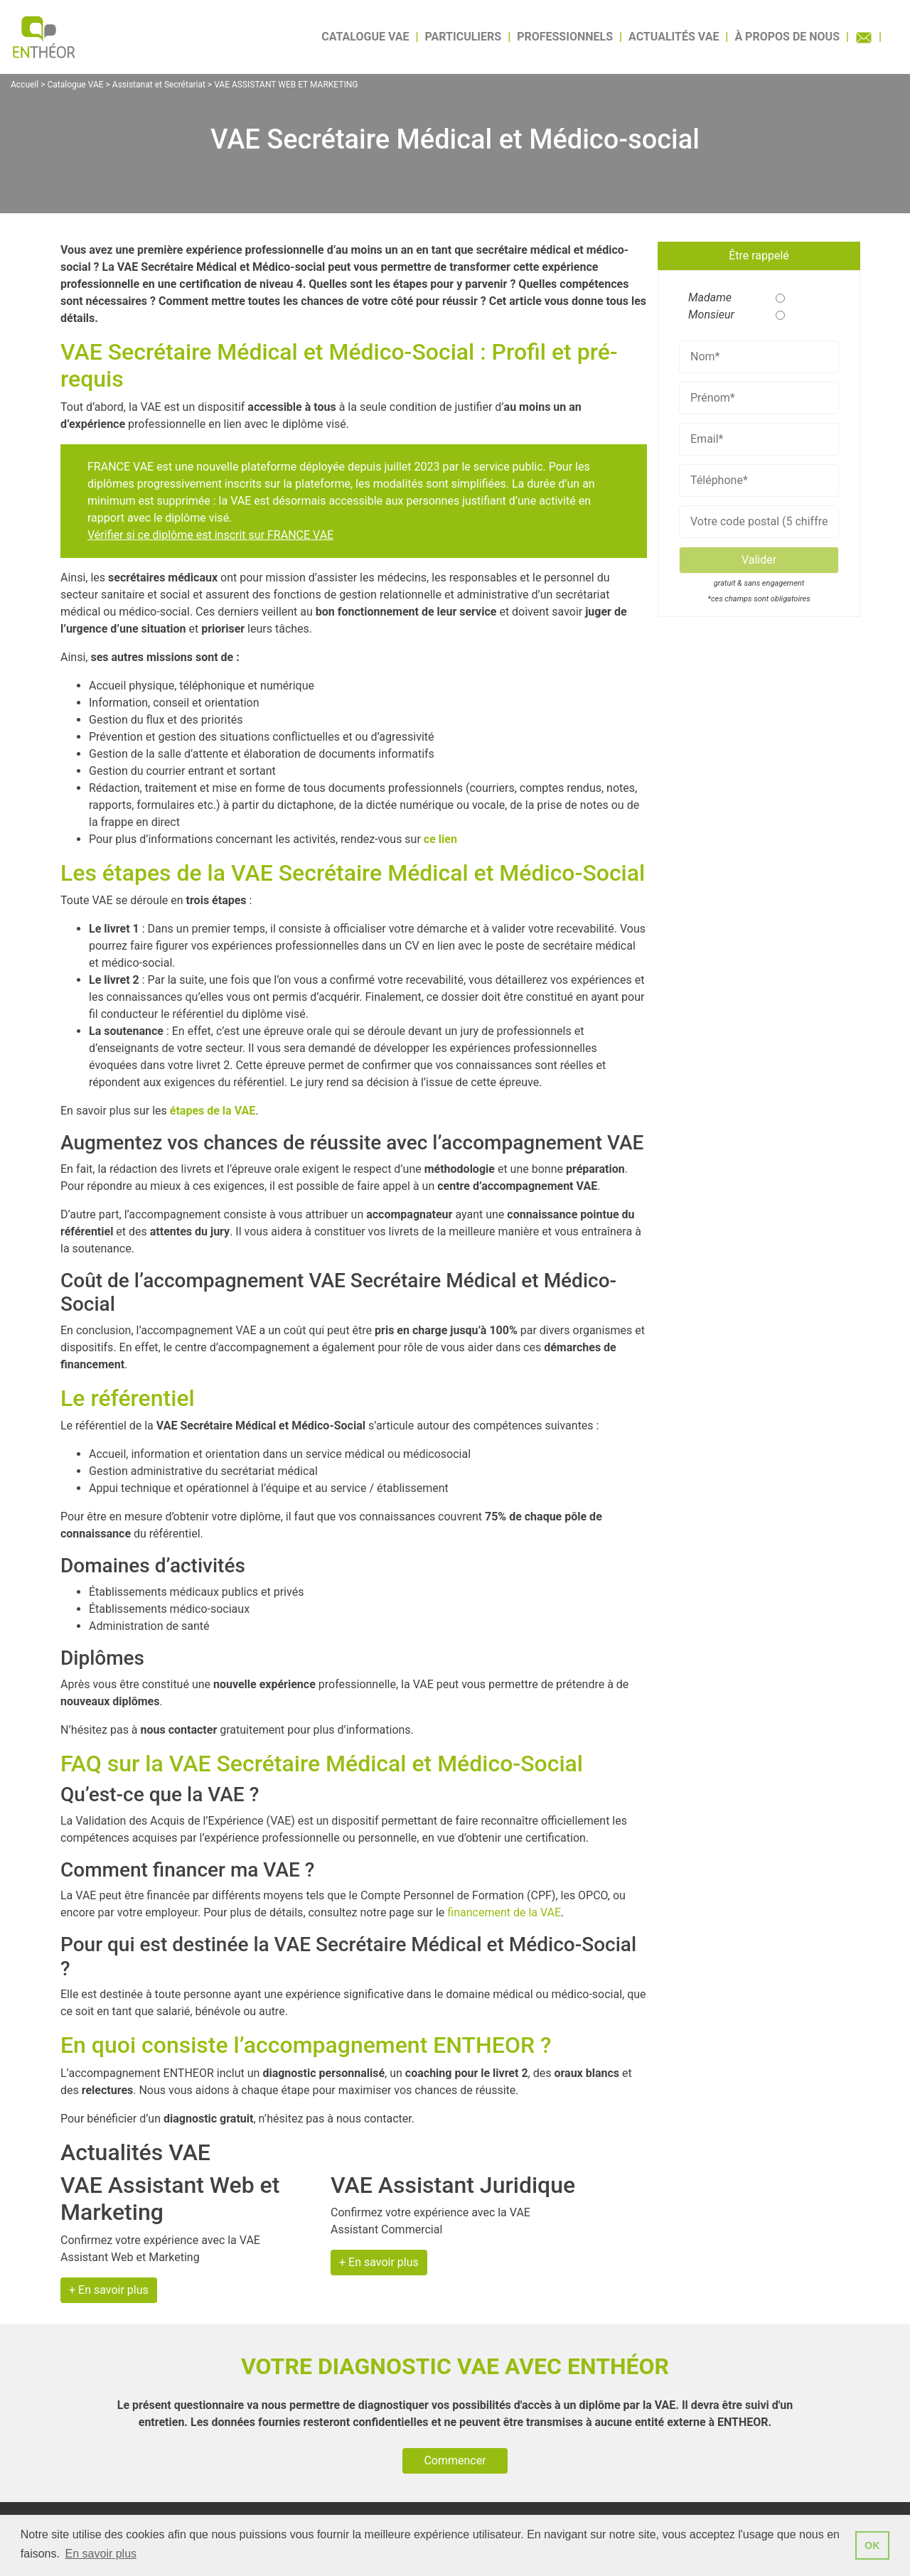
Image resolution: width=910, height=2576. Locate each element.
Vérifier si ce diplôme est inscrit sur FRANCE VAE (210, 535)
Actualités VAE (673, 36)
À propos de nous (787, 36)
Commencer (455, 2460)
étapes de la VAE (212, 1110)
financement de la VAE (504, 1912)
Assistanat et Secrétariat (158, 85)
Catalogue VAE (365, 36)
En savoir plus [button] (101, 2554)
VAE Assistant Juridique (453, 2185)
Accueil (24, 85)
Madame (706, 297)
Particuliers (463, 36)
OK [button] (872, 2545)
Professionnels (565, 36)
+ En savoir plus (109, 2290)
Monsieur (706, 314)
